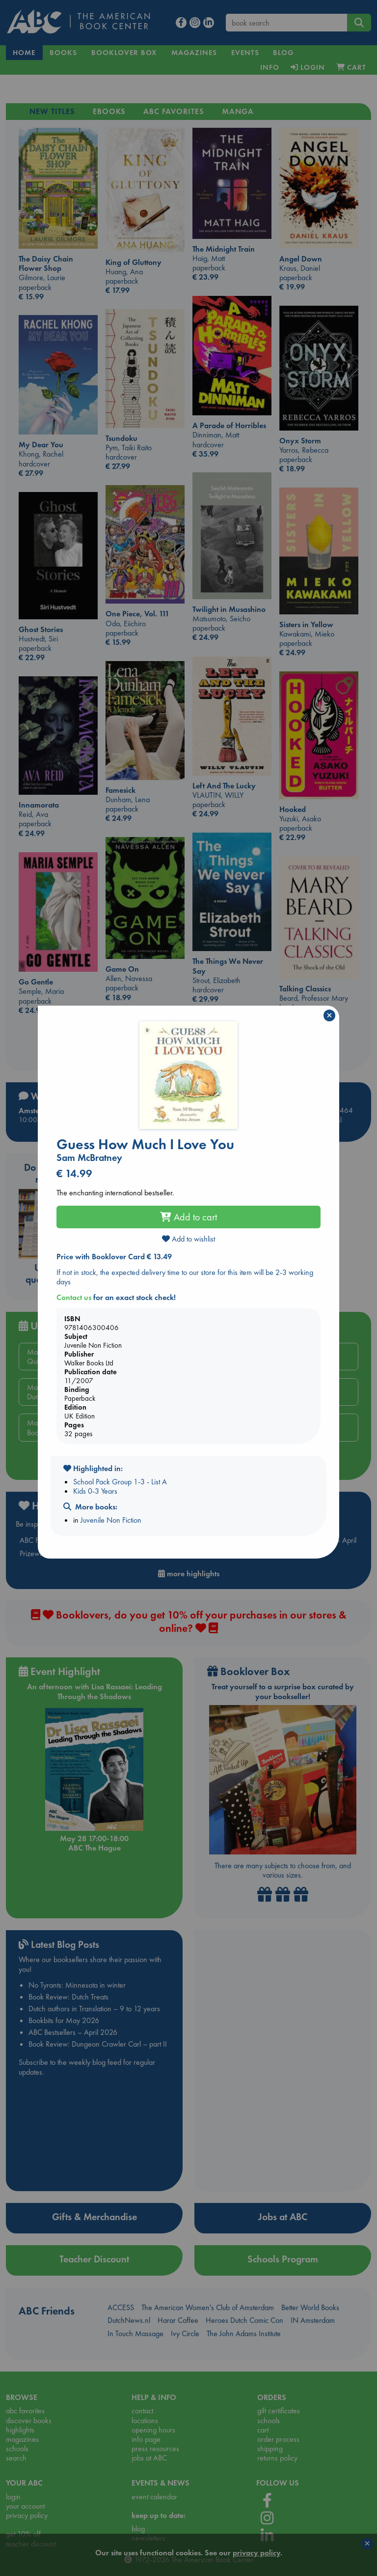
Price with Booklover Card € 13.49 (114, 1256)
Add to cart (188, 1217)
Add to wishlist (188, 1239)
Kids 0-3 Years (95, 1491)
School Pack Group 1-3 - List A (120, 1481)
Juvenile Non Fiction (111, 1520)
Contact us (73, 1297)
